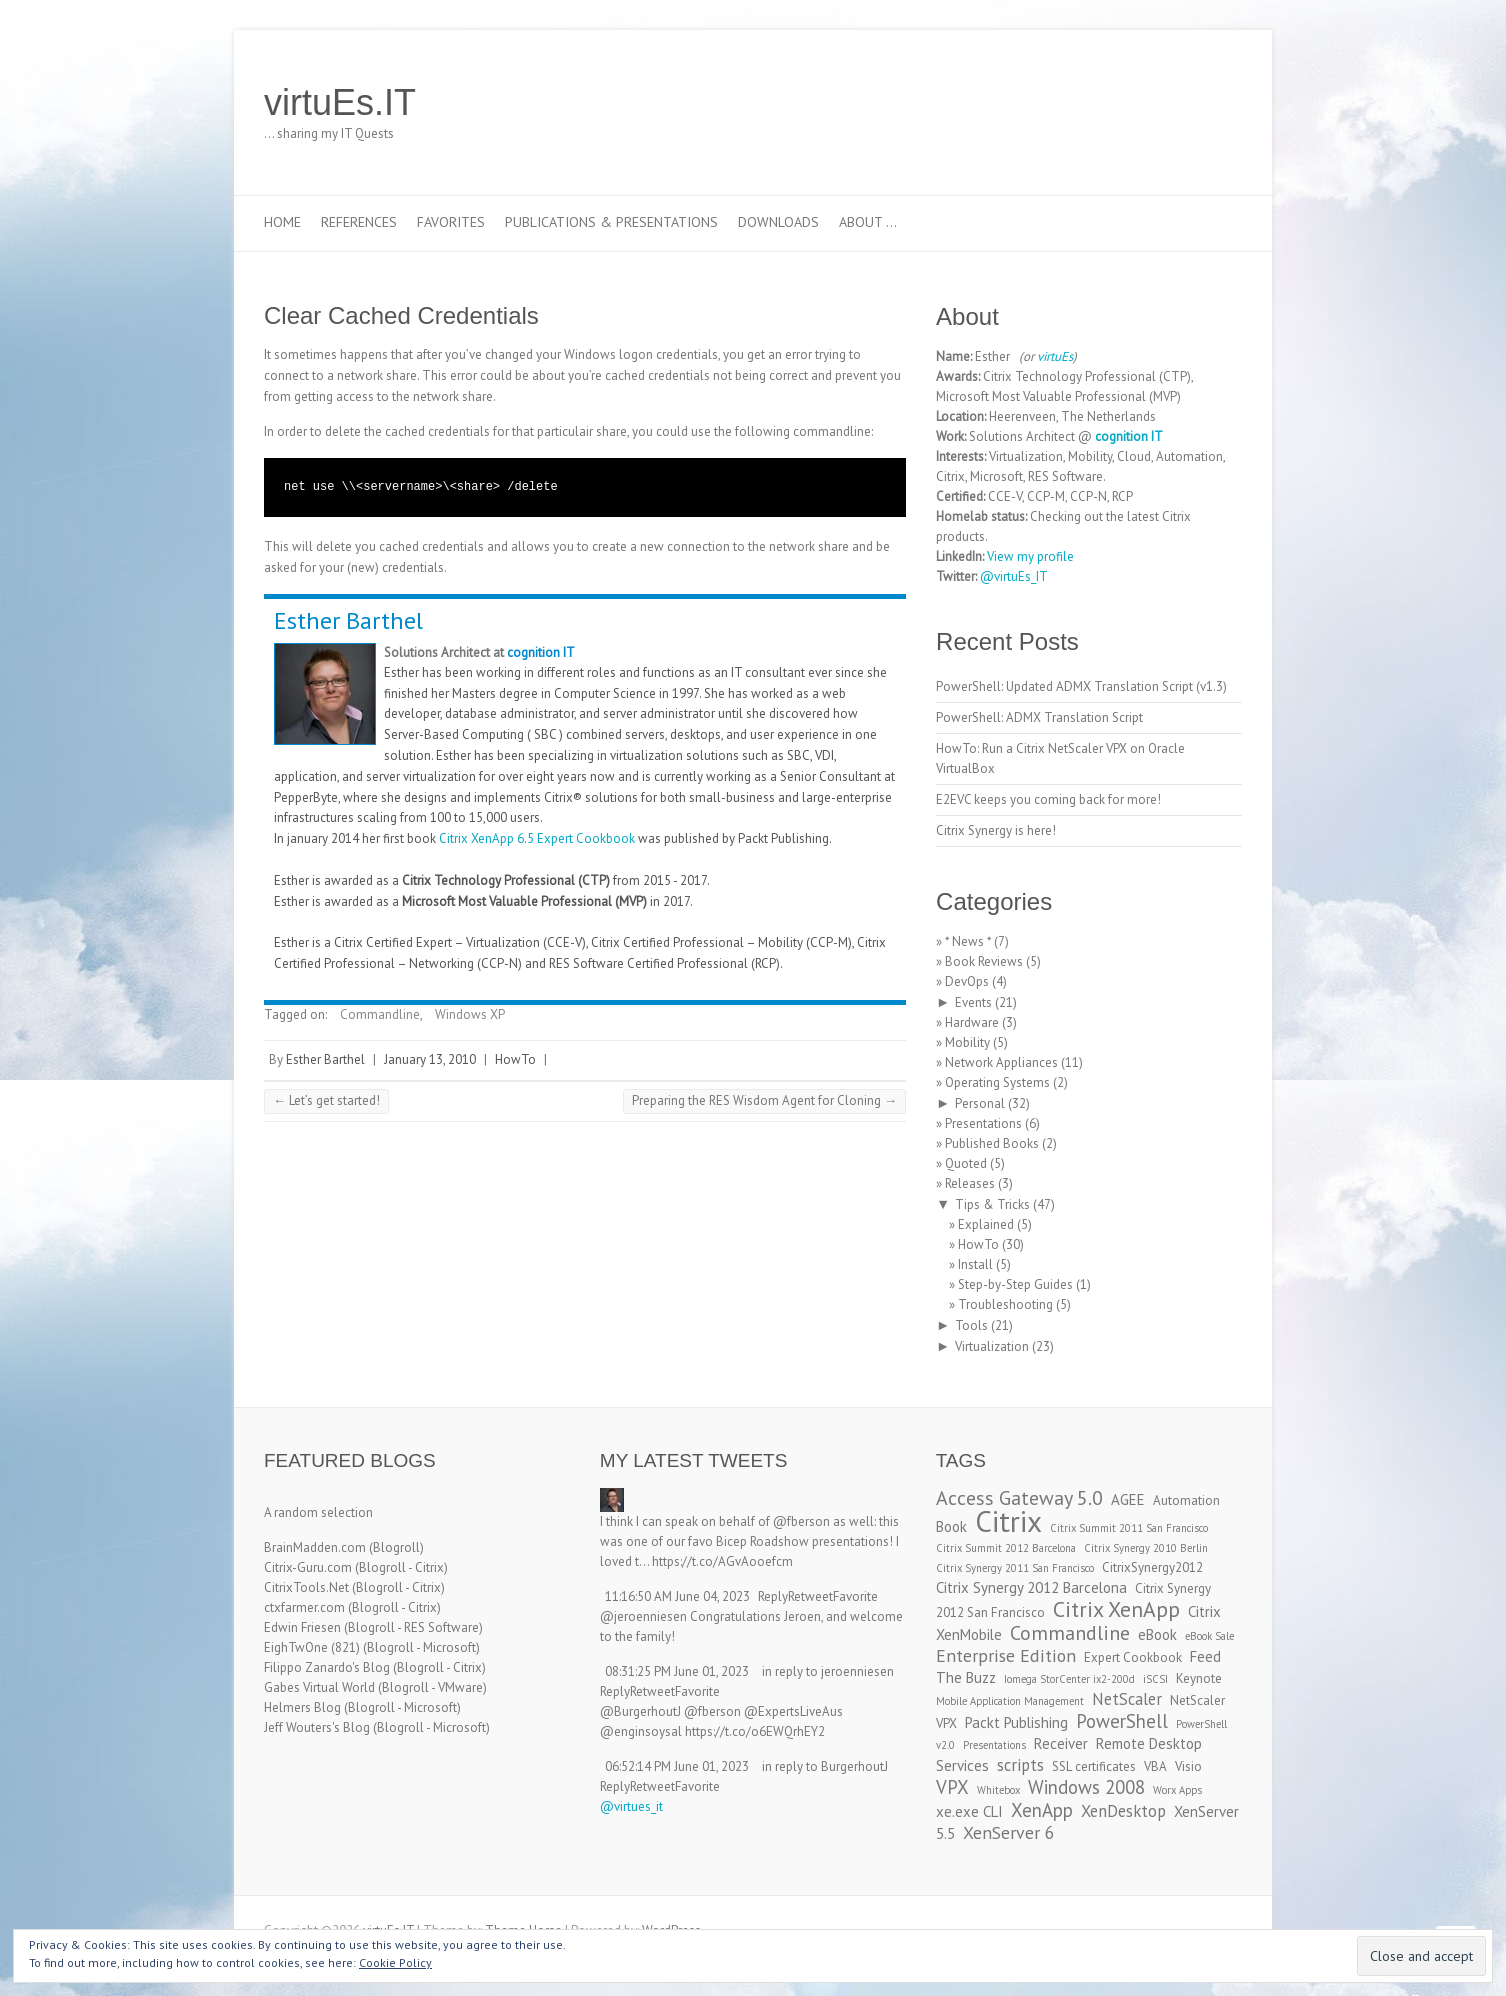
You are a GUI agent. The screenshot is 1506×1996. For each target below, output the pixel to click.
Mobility (967, 1042)
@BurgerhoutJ (640, 1711)
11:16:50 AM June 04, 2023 (677, 1596)
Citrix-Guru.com (308, 1567)
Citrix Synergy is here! (996, 830)
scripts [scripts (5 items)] (1020, 1765)
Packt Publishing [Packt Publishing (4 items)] (1016, 1722)
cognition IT (541, 652)
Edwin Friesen (302, 1627)
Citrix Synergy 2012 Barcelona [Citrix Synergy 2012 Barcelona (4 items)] (1031, 1587)
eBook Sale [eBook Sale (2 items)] (1209, 1636)
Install (975, 1264)
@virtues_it (631, 1806)
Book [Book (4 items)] (951, 1526)
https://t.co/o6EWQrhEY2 (755, 1731)
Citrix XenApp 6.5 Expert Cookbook (537, 838)
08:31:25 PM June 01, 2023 (677, 1671)
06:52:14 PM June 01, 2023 (677, 1766)
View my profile (1030, 556)
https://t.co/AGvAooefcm (722, 1561)
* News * (968, 941)
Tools (971, 1325)
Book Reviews (984, 961)
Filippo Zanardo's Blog (327, 1667)
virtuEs (1055, 356)
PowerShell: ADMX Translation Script (1039, 717)
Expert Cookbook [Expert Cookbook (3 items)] (1133, 1657)
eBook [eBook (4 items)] (1157, 1634)
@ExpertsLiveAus (793, 1711)
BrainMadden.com (315, 1547)
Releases (970, 1183)
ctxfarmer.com (304, 1607)
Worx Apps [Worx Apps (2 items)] (1177, 1790)
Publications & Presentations (611, 222)
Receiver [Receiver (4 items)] (1061, 1743)
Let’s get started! (326, 1100)
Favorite (855, 1596)
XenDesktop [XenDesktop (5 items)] (1123, 1811)
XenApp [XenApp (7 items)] (1042, 1810)
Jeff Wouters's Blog (317, 1727)
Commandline (380, 1014)
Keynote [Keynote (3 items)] (1199, 1678)
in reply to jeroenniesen (828, 1671)
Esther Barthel (348, 620)
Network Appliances (1001, 1062)
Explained (986, 1224)
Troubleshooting (1005, 1304)
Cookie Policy (395, 1962)
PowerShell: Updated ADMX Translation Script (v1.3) (1081, 686)
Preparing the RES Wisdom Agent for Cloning (764, 1100)
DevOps (967, 981)
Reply (773, 1596)
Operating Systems (997, 1082)
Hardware (972, 1022)
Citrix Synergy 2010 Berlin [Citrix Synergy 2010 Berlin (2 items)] (1146, 1548)
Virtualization (992, 1346)
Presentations (983, 1123)
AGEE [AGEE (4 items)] (1128, 1499)
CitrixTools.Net (306, 1587)
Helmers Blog (302, 1707)
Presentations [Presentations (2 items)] (994, 1745)
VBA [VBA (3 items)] (1155, 1766)
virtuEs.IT (340, 102)
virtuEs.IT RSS (1192, 103)
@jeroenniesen (643, 1616)
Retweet (810, 1596)
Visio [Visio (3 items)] (1188, 1766)
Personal (980, 1103)
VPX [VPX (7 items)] (952, 1787)
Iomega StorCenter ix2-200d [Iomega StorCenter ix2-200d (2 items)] (1069, 1679)
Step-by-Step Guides (1015, 1284)
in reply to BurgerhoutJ (825, 1766)
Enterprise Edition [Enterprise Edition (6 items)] (1006, 1655)
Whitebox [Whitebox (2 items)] (998, 1790)
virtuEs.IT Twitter (1132, 103)
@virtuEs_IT (1014, 576)
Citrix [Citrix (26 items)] (1008, 1521)
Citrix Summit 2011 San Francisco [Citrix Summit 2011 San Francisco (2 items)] (1129, 1528)
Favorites (451, 222)
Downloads (778, 222)
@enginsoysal (641, 1731)
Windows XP (470, 1014)
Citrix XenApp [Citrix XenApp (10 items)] (1116, 1609)
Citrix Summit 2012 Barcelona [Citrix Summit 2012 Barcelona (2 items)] (1006, 1548)
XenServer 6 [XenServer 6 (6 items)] (1009, 1832)
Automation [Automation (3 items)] (1186, 1500)
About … (868, 222)
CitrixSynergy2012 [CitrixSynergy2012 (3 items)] (1152, 1567)
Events (973, 1002)
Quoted (966, 1163)
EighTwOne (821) (312, 1647)
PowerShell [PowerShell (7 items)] (1122, 1721)
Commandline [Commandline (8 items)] (1070, 1632)
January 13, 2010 (430, 1059)
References (359, 222)
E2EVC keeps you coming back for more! (1048, 799)
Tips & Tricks (992, 1204)
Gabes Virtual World (319, 1687)
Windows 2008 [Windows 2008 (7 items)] (1086, 1787)
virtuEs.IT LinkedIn (1162, 103)
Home (282, 222)
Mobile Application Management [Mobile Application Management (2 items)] (1010, 1701)
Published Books (992, 1143)
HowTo (515, 1059)
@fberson (801, 1521)
